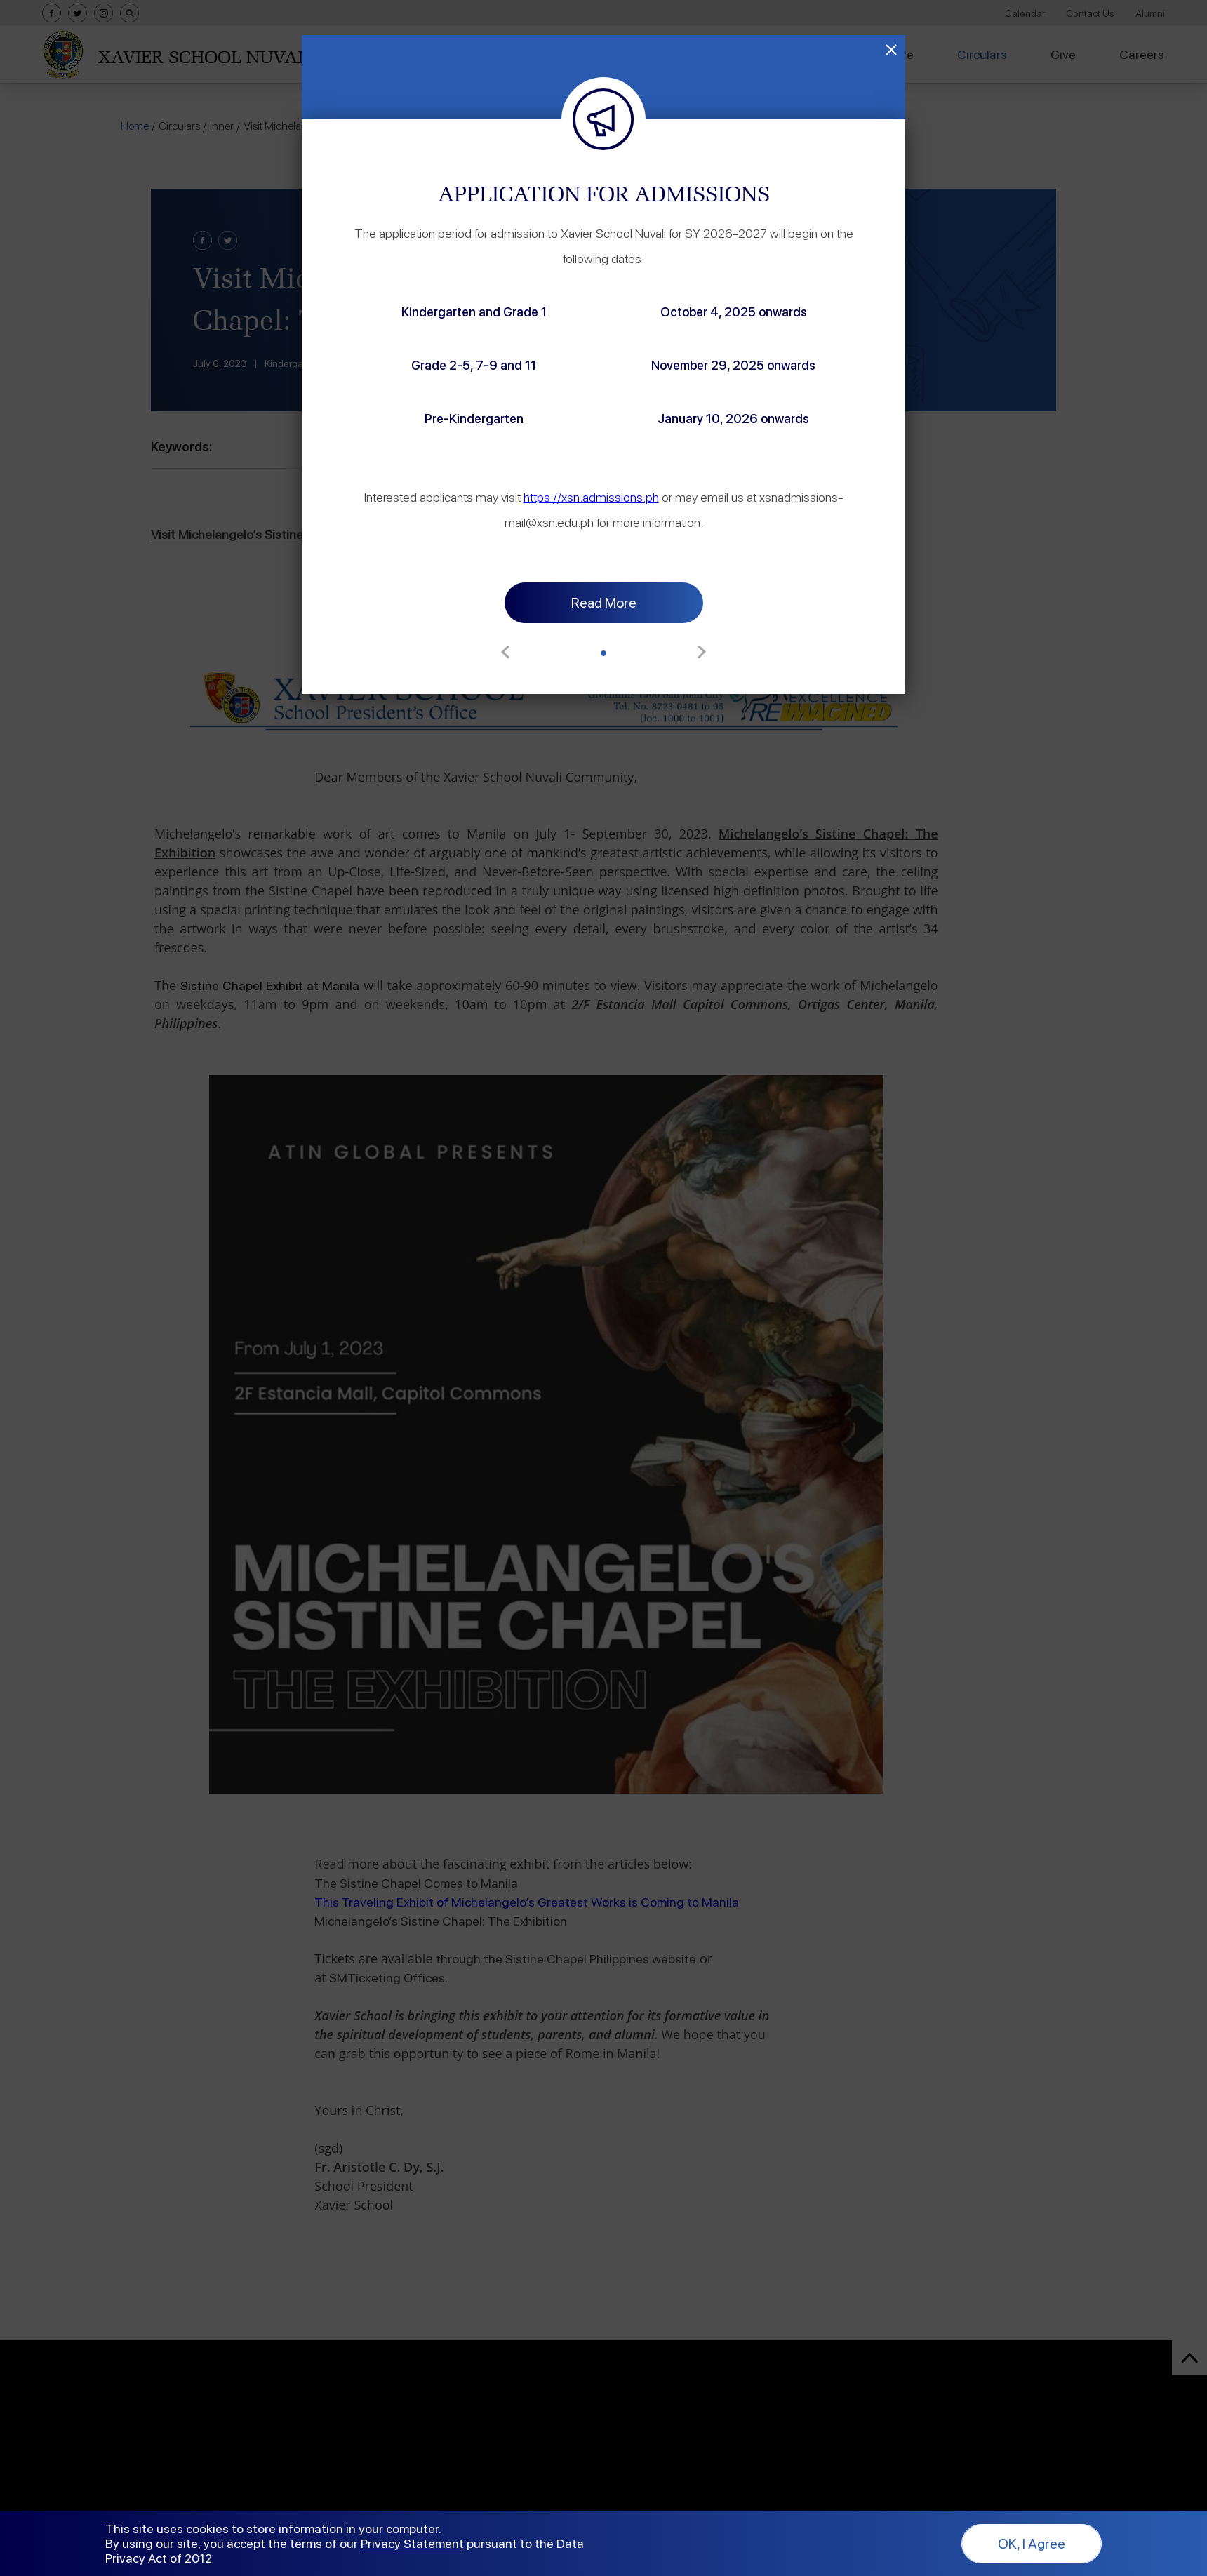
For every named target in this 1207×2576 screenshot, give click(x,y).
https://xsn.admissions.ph (783, 472)
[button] (603, 603)
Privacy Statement (412, 2543)
